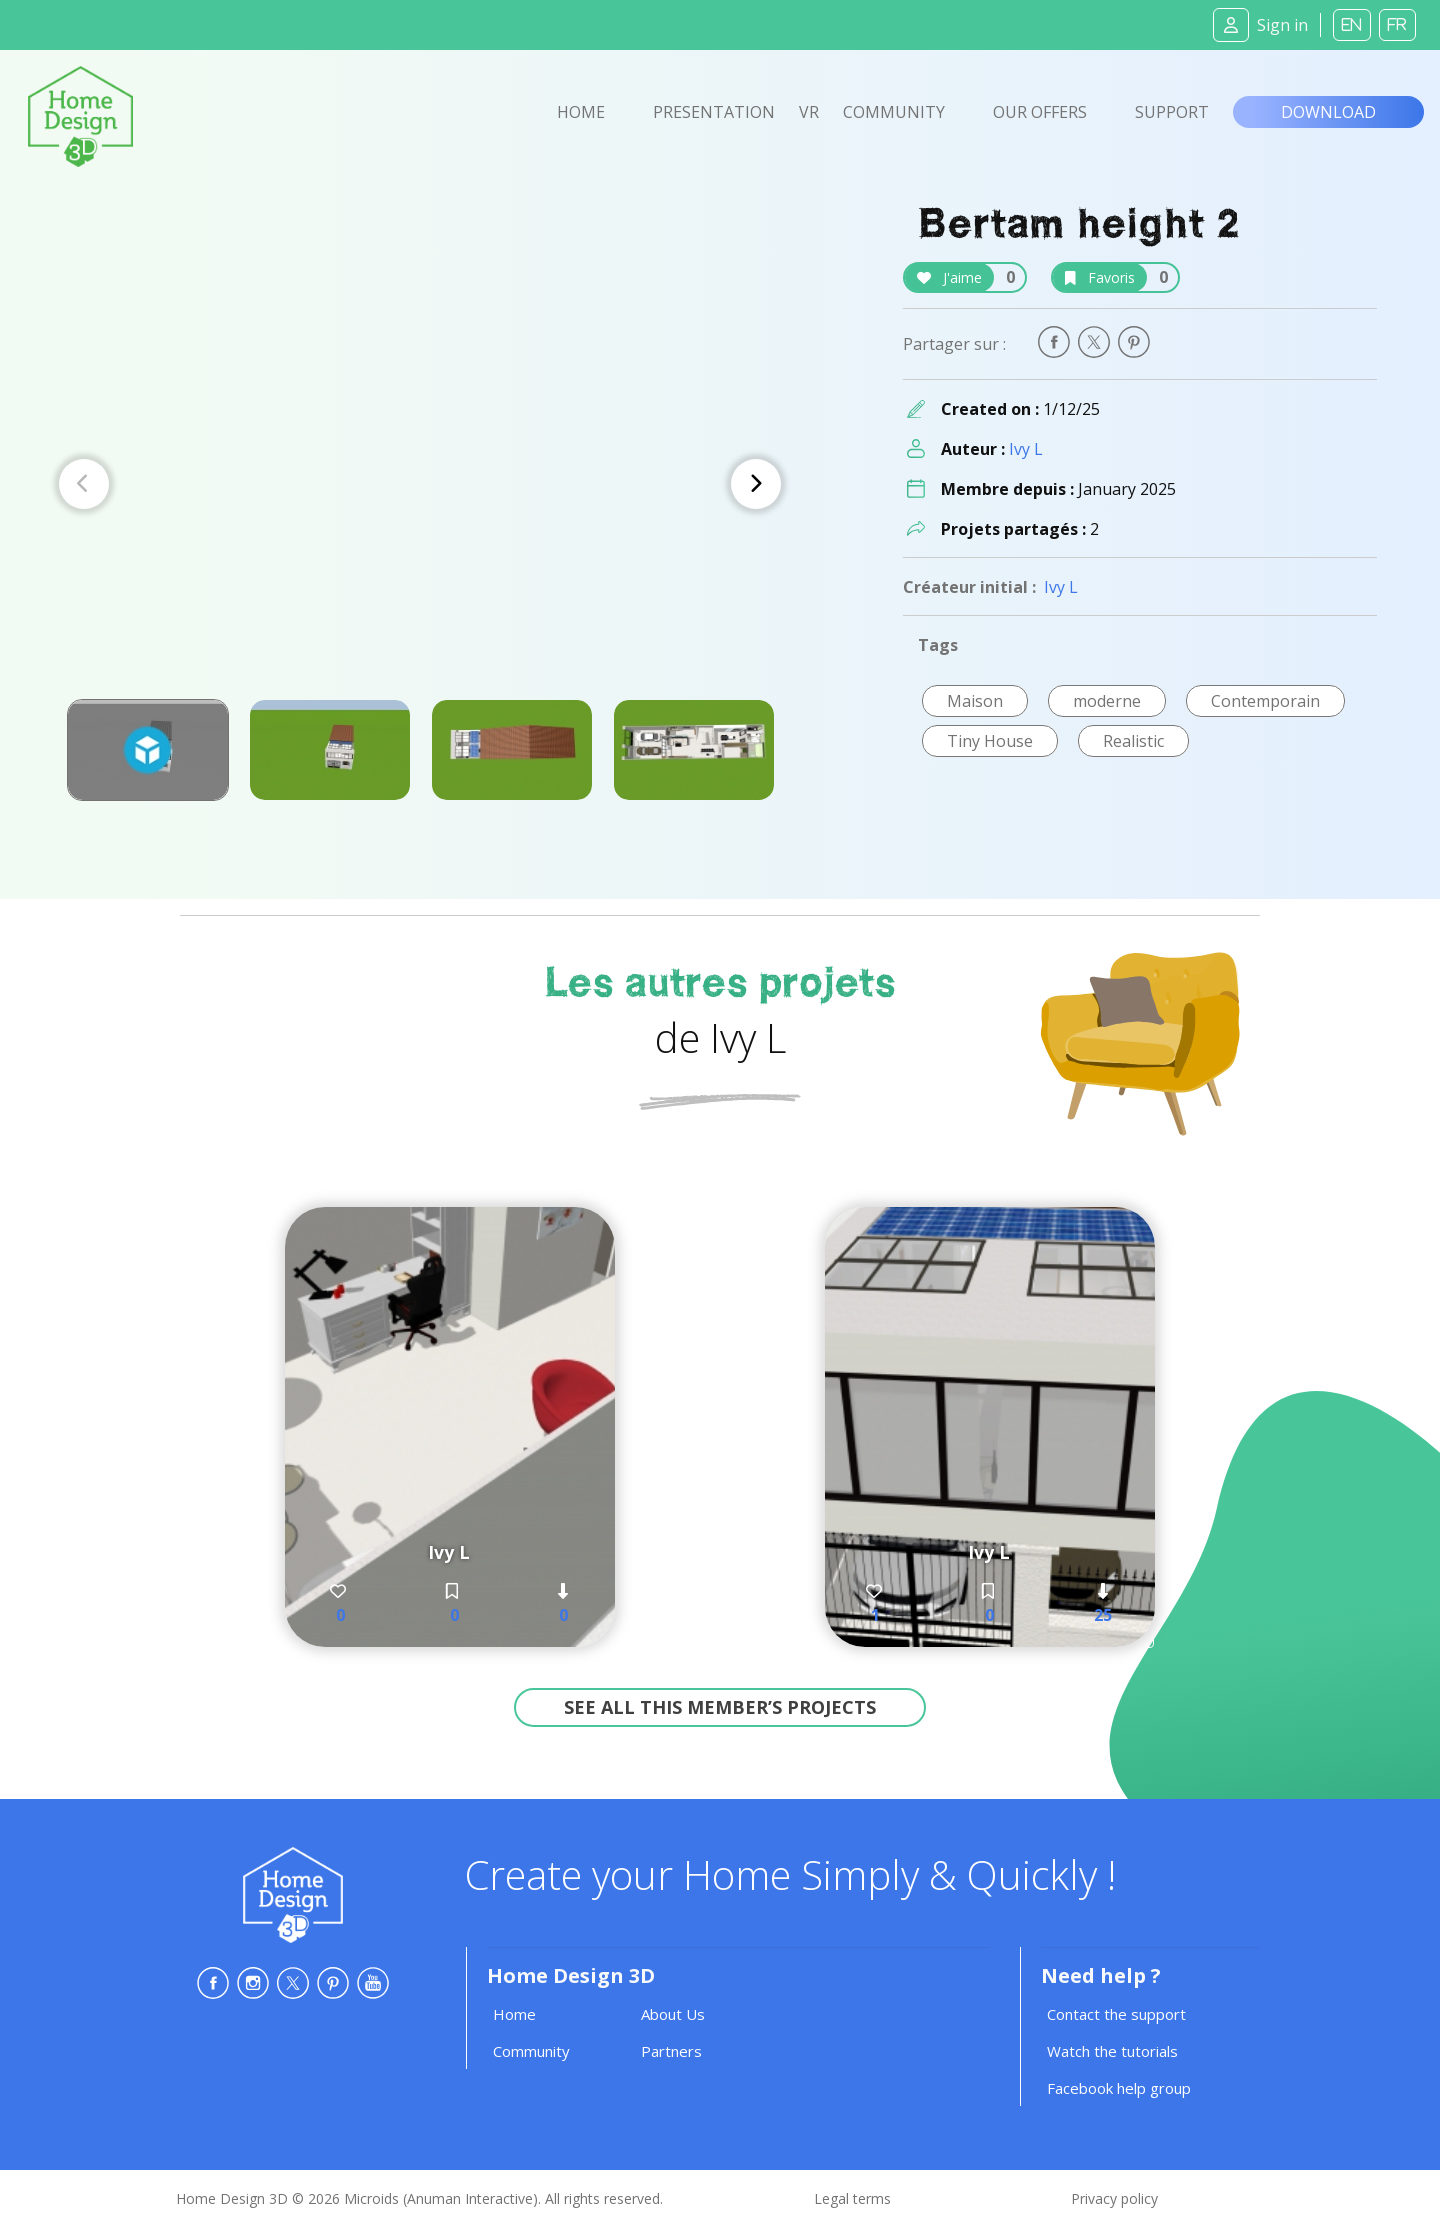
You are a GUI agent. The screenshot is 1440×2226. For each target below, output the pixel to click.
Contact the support (1116, 2014)
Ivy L (1026, 449)
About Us (673, 2014)
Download (1328, 112)
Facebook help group (1119, 2088)
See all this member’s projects (720, 1707)
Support (1172, 112)
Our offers (1040, 112)
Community (894, 112)
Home (581, 112)
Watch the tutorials (1112, 2051)
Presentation (714, 112)
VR (809, 112)
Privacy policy (1114, 2198)
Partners (671, 2051)
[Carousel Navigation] (420, 484)
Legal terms (852, 2198)
